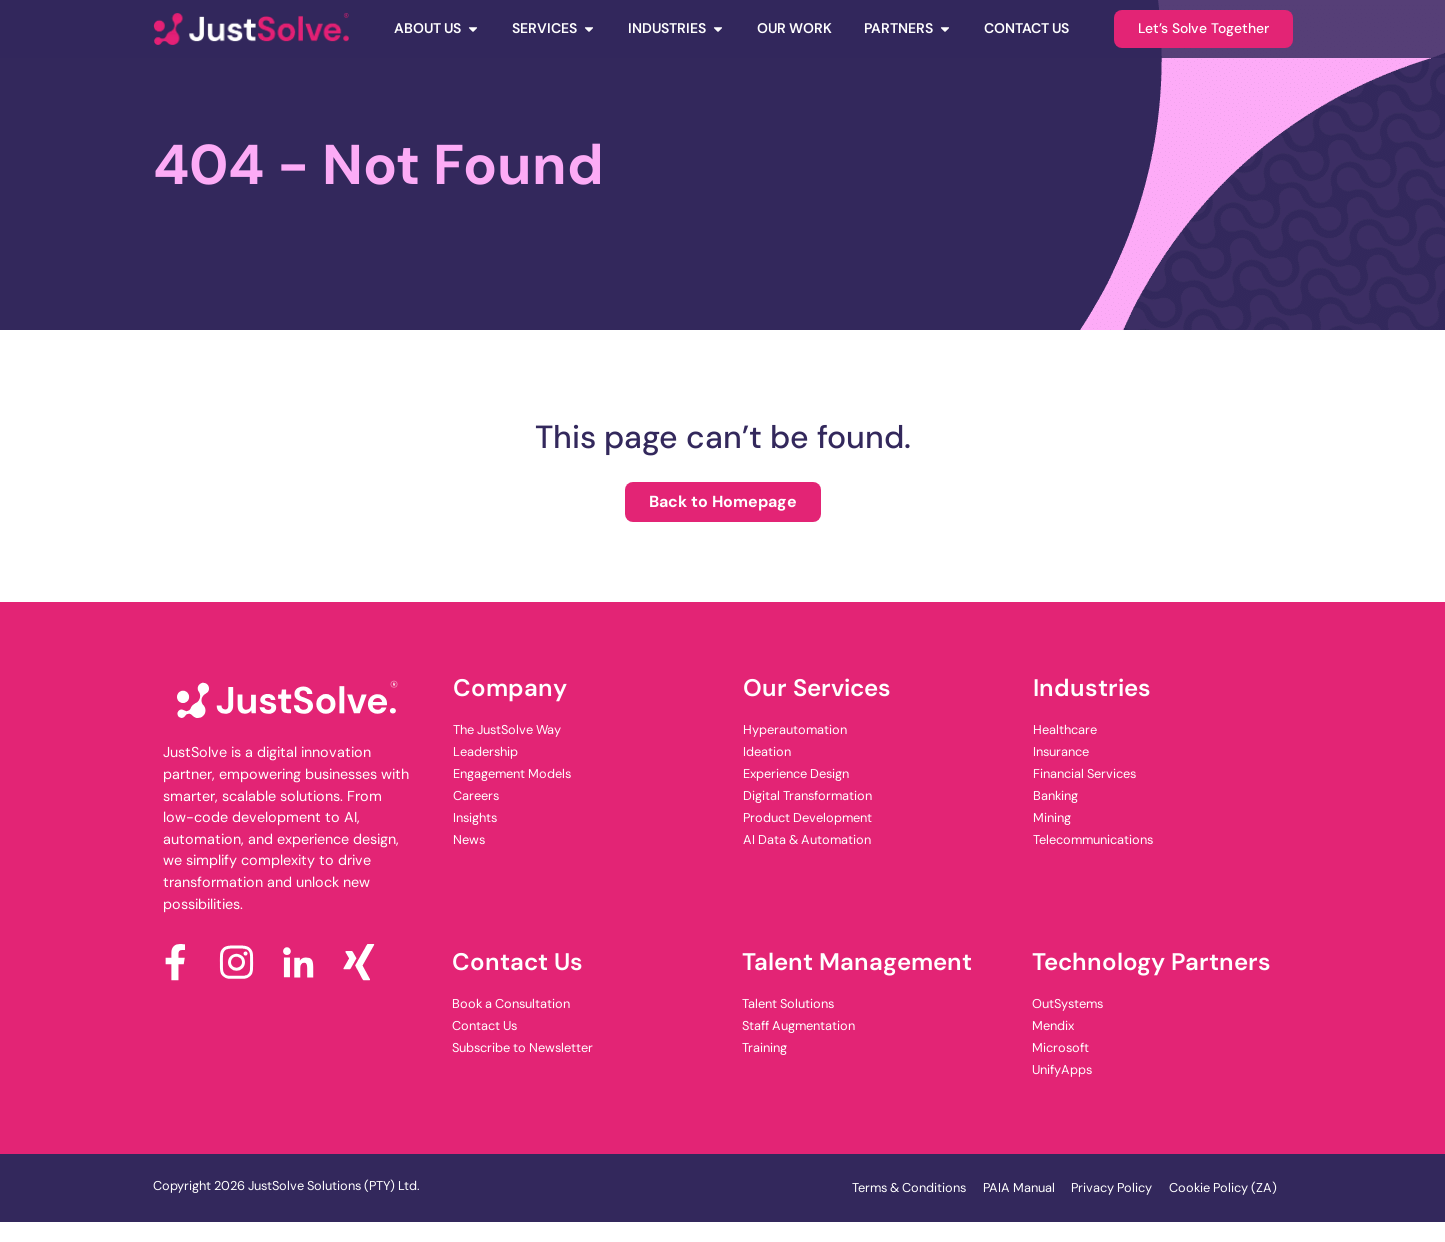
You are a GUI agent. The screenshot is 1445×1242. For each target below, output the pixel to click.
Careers (476, 795)
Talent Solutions (788, 1003)
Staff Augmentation (798, 1025)
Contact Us (484, 1025)
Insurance (1061, 751)
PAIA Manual (1019, 1187)
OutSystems (1067, 1003)
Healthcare (1065, 729)
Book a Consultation (511, 1003)
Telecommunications (1093, 839)
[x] (366, 962)
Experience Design (796, 773)
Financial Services (1084, 773)
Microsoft (1060, 1047)
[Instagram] (244, 962)
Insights (475, 817)
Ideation (767, 751)
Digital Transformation (807, 795)
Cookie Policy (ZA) (1223, 1187)
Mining (1052, 817)
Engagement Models (512, 773)
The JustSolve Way (507, 729)
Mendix (1053, 1025)
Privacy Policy (1111, 1187)
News (469, 839)
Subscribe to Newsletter (522, 1047)
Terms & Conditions (909, 1187)
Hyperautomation (795, 729)
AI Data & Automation (807, 839)
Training (764, 1047)
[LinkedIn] (305, 962)
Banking (1055, 795)
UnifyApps (1062, 1069)
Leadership (485, 751)
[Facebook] (183, 962)
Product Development (807, 817)
